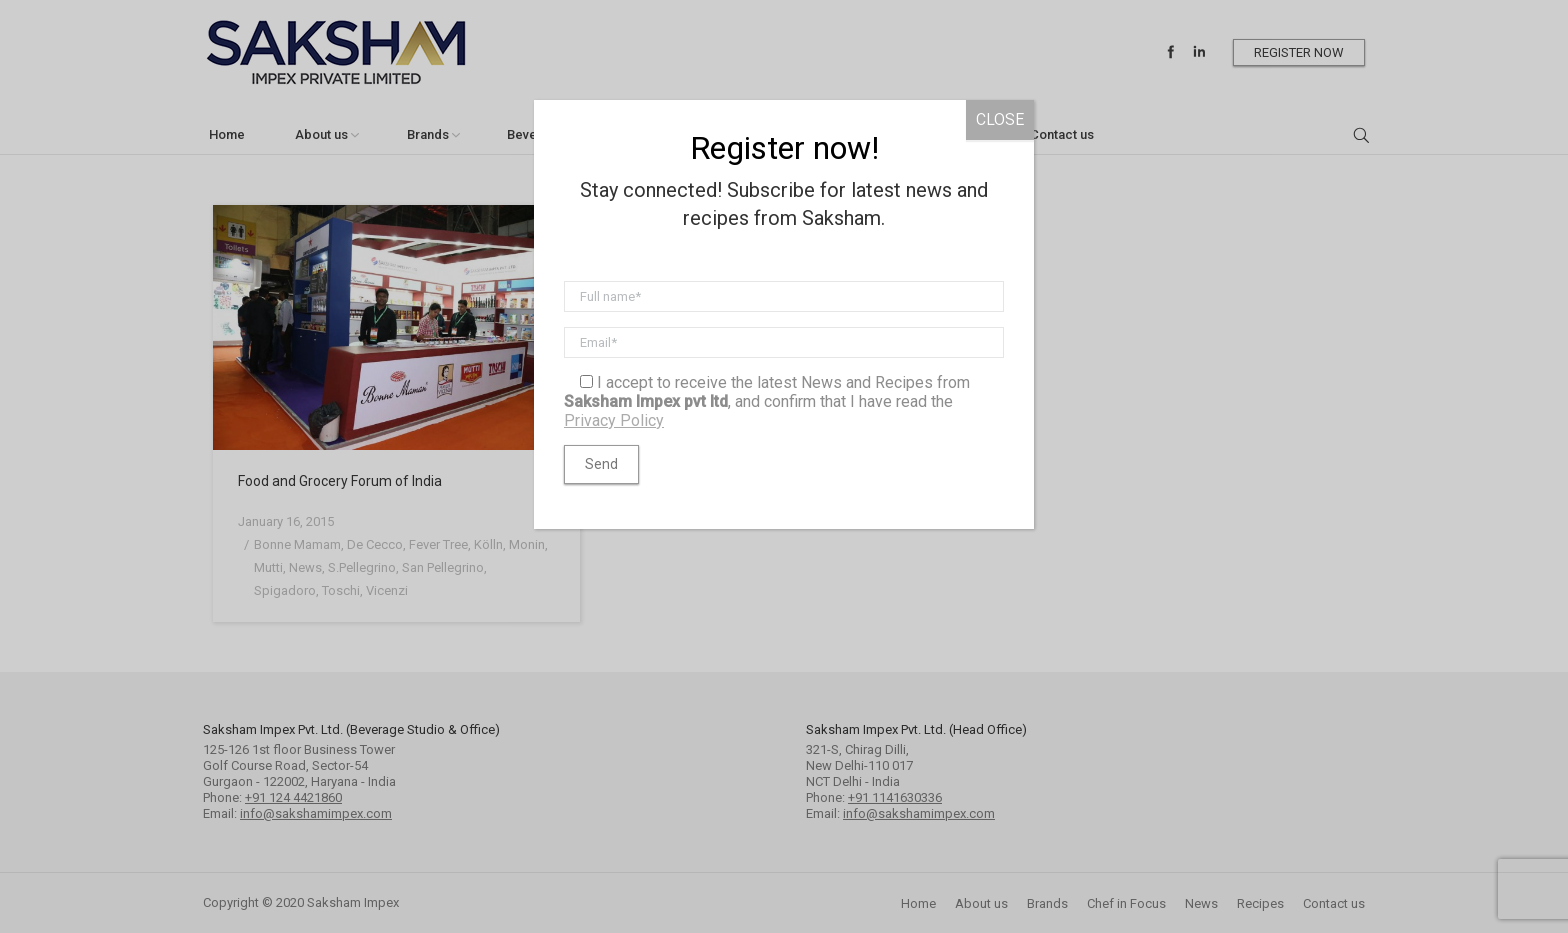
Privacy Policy (614, 420)
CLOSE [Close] (1000, 119)
